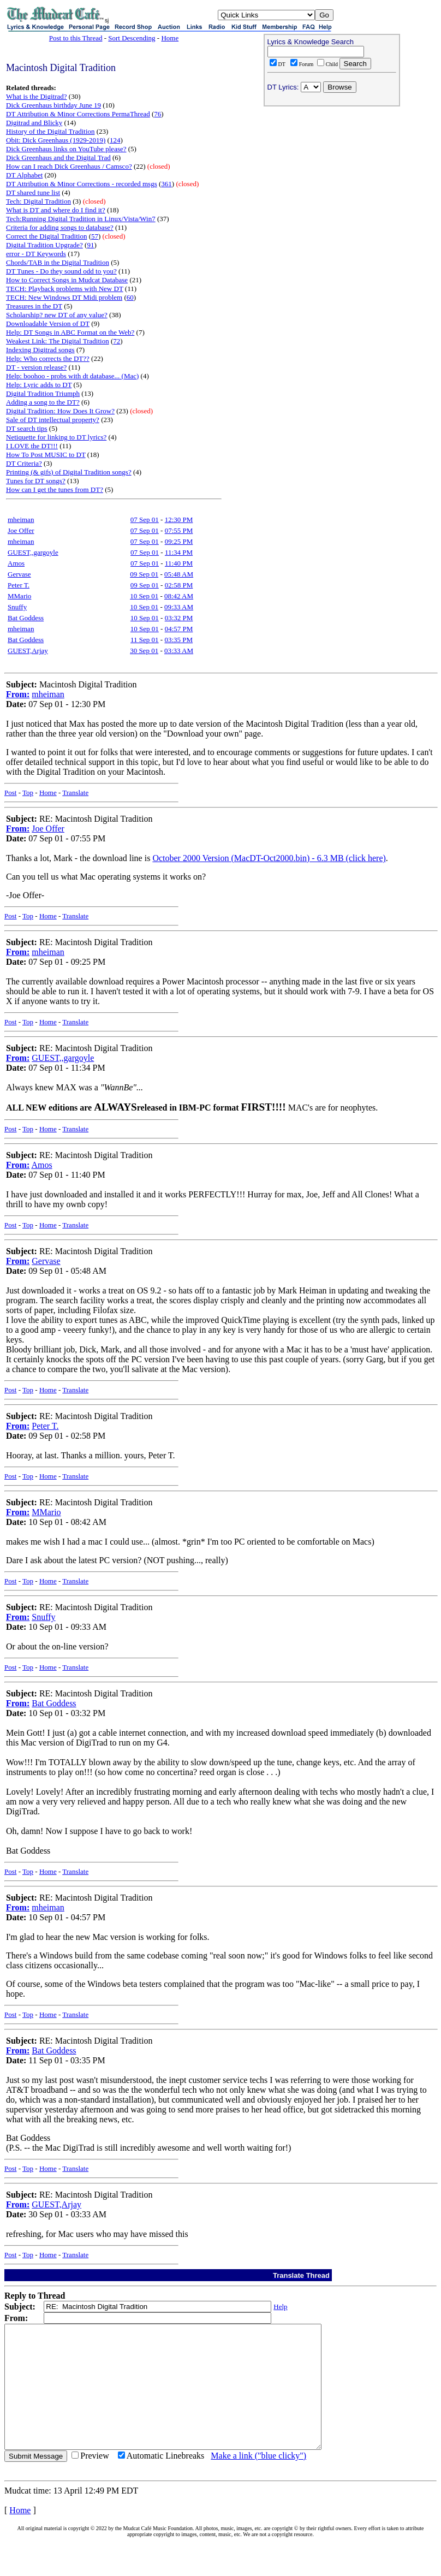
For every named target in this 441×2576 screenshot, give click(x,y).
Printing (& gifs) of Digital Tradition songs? (69, 472)
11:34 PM (179, 552)
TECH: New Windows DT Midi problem (64, 297)
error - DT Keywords (36, 254)
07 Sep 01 (144, 519)
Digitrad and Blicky (34, 122)
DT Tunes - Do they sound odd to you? (61, 271)
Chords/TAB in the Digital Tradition (57, 262)
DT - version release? (36, 367)
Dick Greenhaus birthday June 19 (53, 105)
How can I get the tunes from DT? (54, 489)
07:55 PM (179, 530)
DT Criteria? (24, 463)
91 (90, 245)
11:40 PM (179, 563)
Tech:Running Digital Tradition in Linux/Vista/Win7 (81, 219)
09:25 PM (179, 541)
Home (169, 38)
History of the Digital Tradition (50, 131)
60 (130, 297)
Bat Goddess (26, 618)
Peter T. (18, 585)
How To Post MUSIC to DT (46, 454)
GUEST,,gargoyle (33, 552)
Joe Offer (21, 530)
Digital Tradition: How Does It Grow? (60, 411)
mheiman (21, 519)
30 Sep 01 (144, 650)
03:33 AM (178, 650)
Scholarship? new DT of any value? (57, 315)
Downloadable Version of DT (48, 323)
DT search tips (26, 428)
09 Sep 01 (144, 574)
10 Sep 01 (144, 596)
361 (166, 184)
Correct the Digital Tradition (46, 236)
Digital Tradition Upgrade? (44, 245)
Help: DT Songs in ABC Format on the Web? (70, 332)
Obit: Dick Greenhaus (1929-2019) (55, 140)
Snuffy (17, 607)
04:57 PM (179, 629)
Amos (16, 563)
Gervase (19, 574)
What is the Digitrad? (36, 96)
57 (94, 236)
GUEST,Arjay (28, 650)
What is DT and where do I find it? (55, 210)
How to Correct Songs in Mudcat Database (67, 280)
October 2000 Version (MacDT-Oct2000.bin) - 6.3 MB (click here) (268, 858)
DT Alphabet (24, 175)
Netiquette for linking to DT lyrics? (56, 437)
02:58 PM (179, 585)
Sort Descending (131, 38)
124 (115, 140)
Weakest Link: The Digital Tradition (57, 341)
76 (157, 114)
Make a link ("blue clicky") (258, 2480)
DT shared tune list (33, 192)
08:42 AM (178, 596)
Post (10, 792)
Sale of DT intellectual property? (52, 420)
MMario (19, 596)
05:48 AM (178, 574)
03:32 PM (179, 618)
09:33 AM (178, 607)
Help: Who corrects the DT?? (48, 358)
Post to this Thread (76, 38)
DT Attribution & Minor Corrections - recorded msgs (81, 184)
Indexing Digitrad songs (40, 350)
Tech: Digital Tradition (38, 201)
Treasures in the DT (34, 306)
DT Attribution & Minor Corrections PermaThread (78, 114)
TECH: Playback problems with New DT (64, 288)
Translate (75, 792)
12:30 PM (179, 519)
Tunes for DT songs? (35, 481)
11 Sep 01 (144, 640)
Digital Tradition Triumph (43, 393)
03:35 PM (178, 640)
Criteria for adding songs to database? (60, 227)
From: (17, 694)
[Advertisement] (332, 180)
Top (27, 792)
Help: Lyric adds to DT (38, 385)
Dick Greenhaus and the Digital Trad (58, 157)
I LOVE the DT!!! (32, 446)
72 (116, 341)
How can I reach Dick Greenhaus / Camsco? (69, 166)
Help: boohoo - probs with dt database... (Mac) (72, 376)
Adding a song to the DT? (43, 402)
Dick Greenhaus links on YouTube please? (66, 149)
